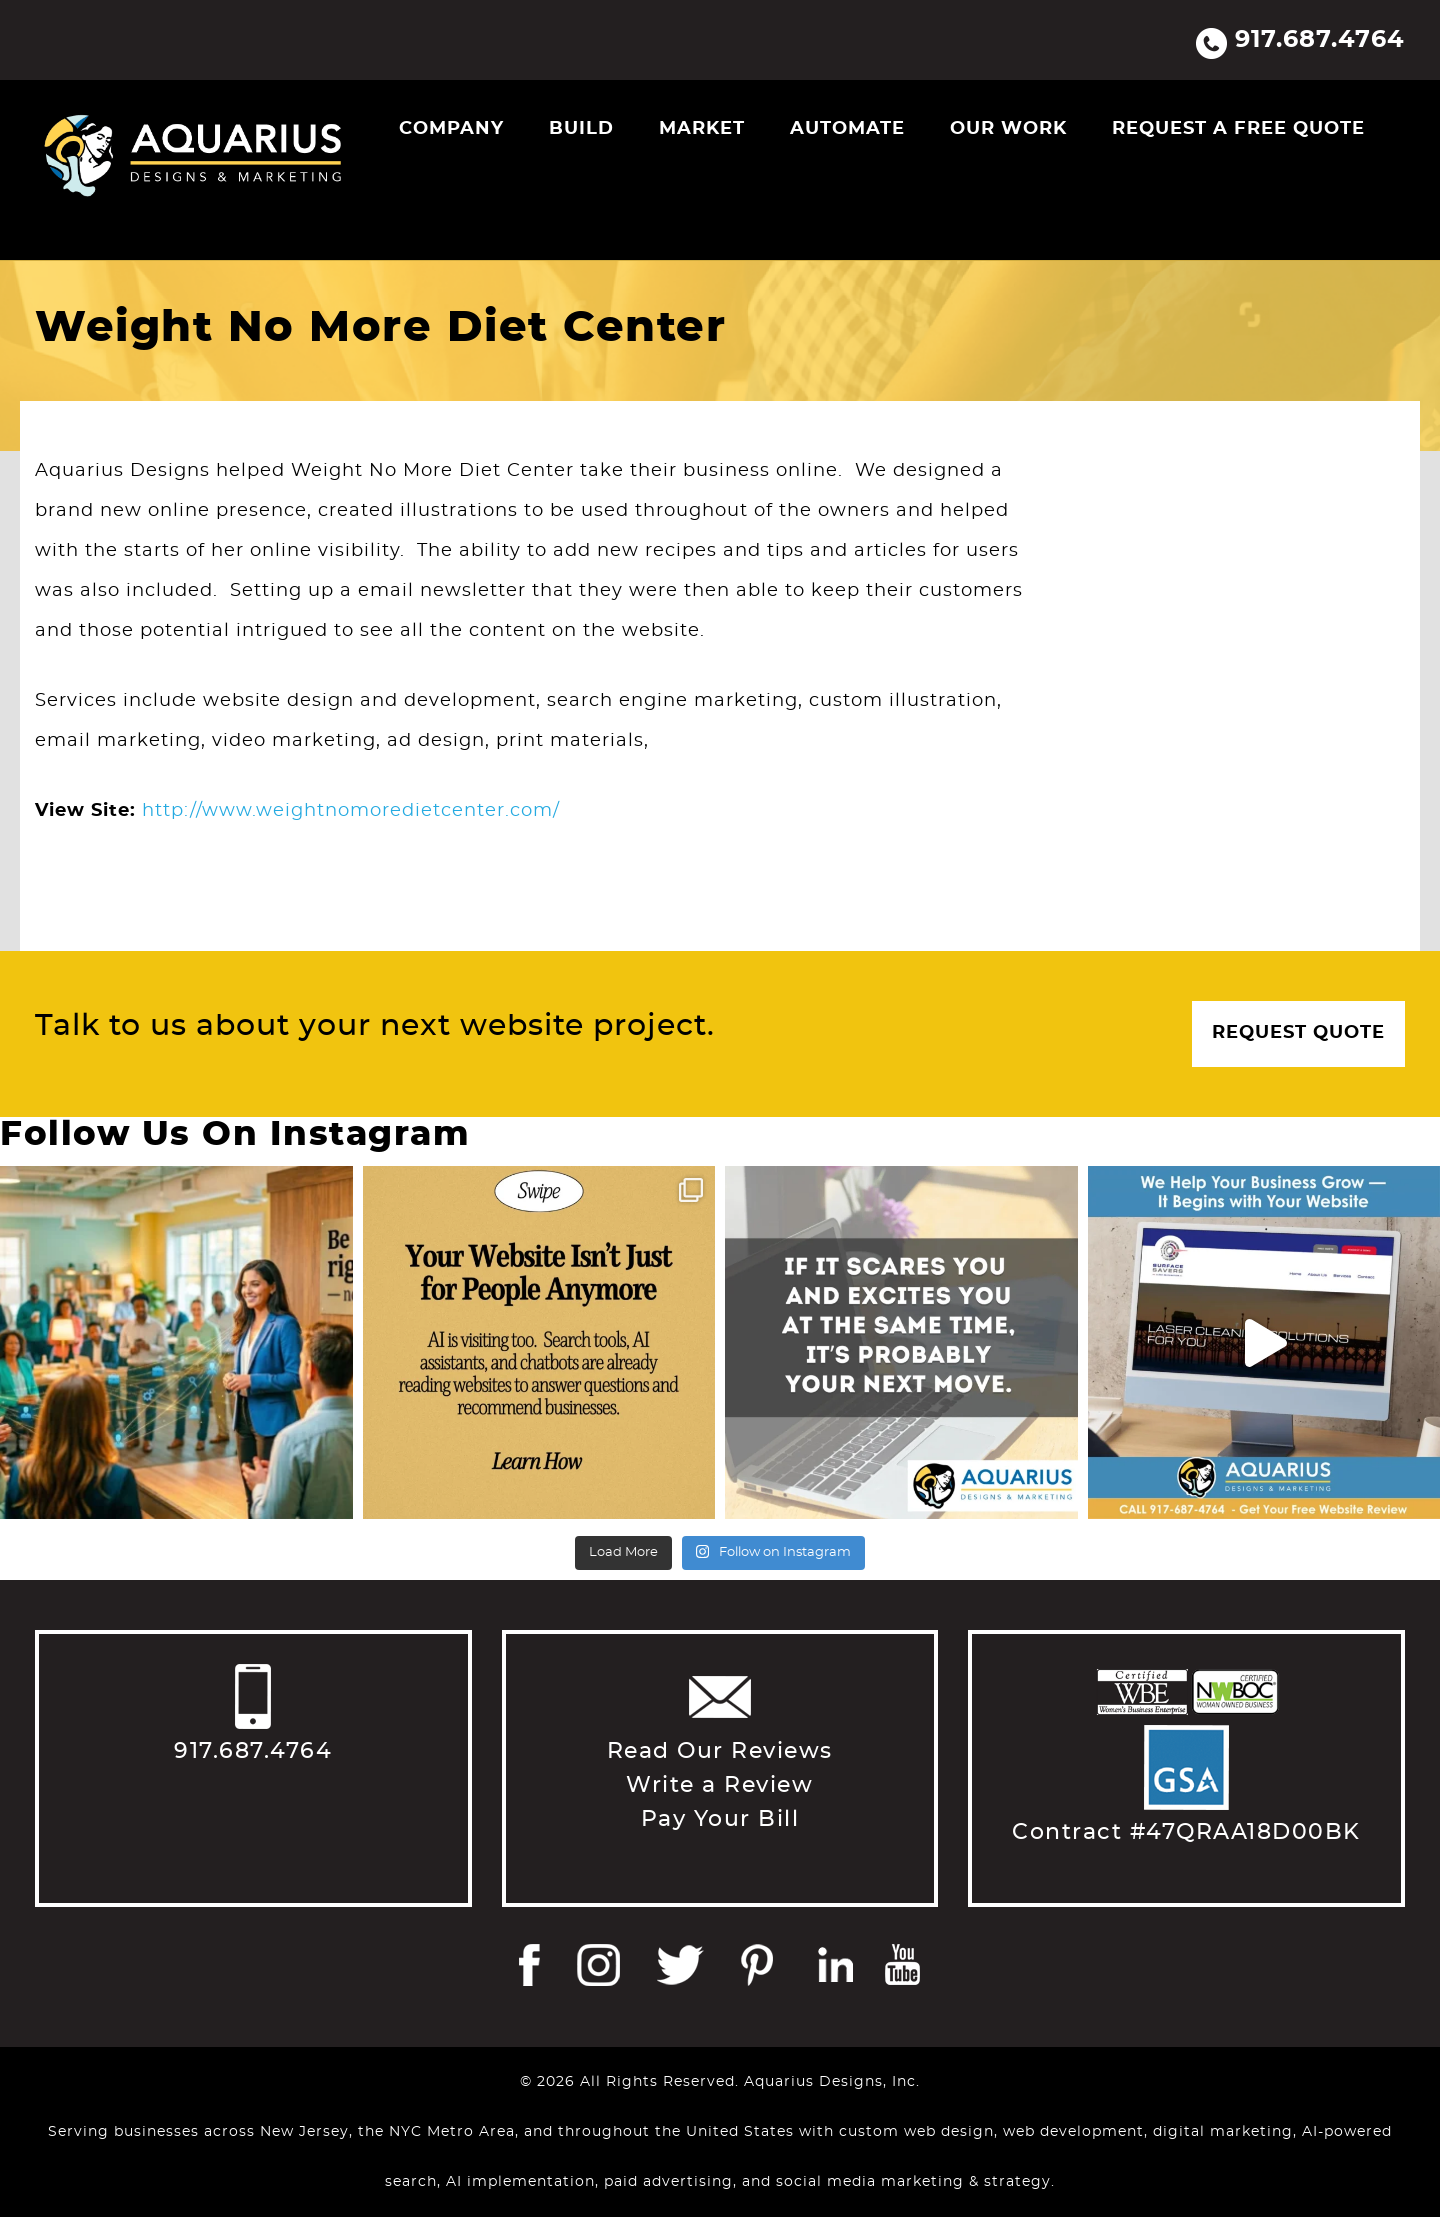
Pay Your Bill (720, 1819)
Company (451, 129)
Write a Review (719, 1785)
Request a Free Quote (1238, 129)
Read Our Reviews (720, 1751)
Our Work (1008, 129)
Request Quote (1298, 1033)
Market (702, 129)
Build (581, 129)
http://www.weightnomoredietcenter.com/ (351, 811)
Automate (847, 129)
